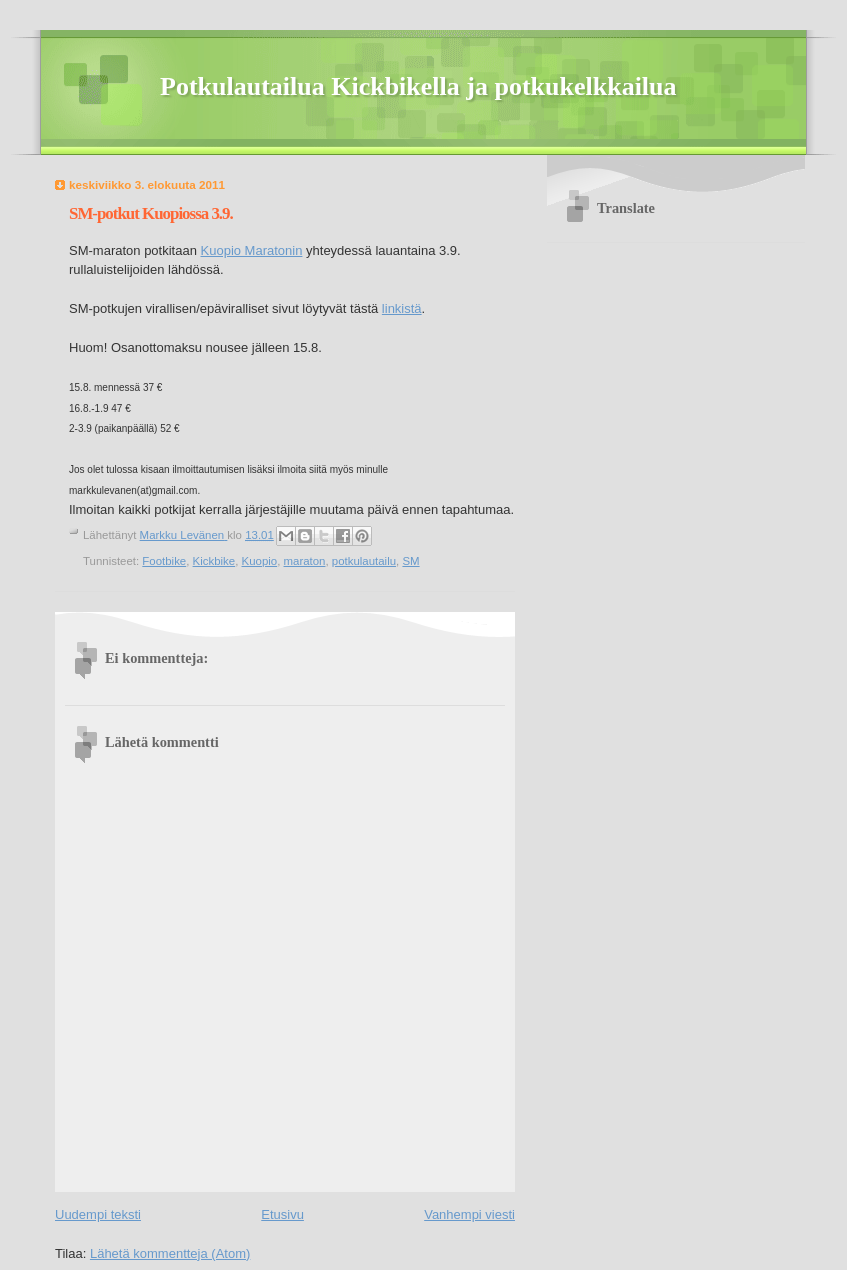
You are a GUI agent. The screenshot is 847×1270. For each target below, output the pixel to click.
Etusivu (282, 1214)
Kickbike (214, 561)
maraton (305, 561)
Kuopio (260, 561)
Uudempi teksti (98, 1214)
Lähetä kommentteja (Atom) (170, 1253)
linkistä (402, 308)
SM (410, 561)
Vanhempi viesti (469, 1214)
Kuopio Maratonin (252, 250)
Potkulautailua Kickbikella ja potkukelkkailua (418, 86)
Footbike (164, 561)
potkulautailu (364, 561)
